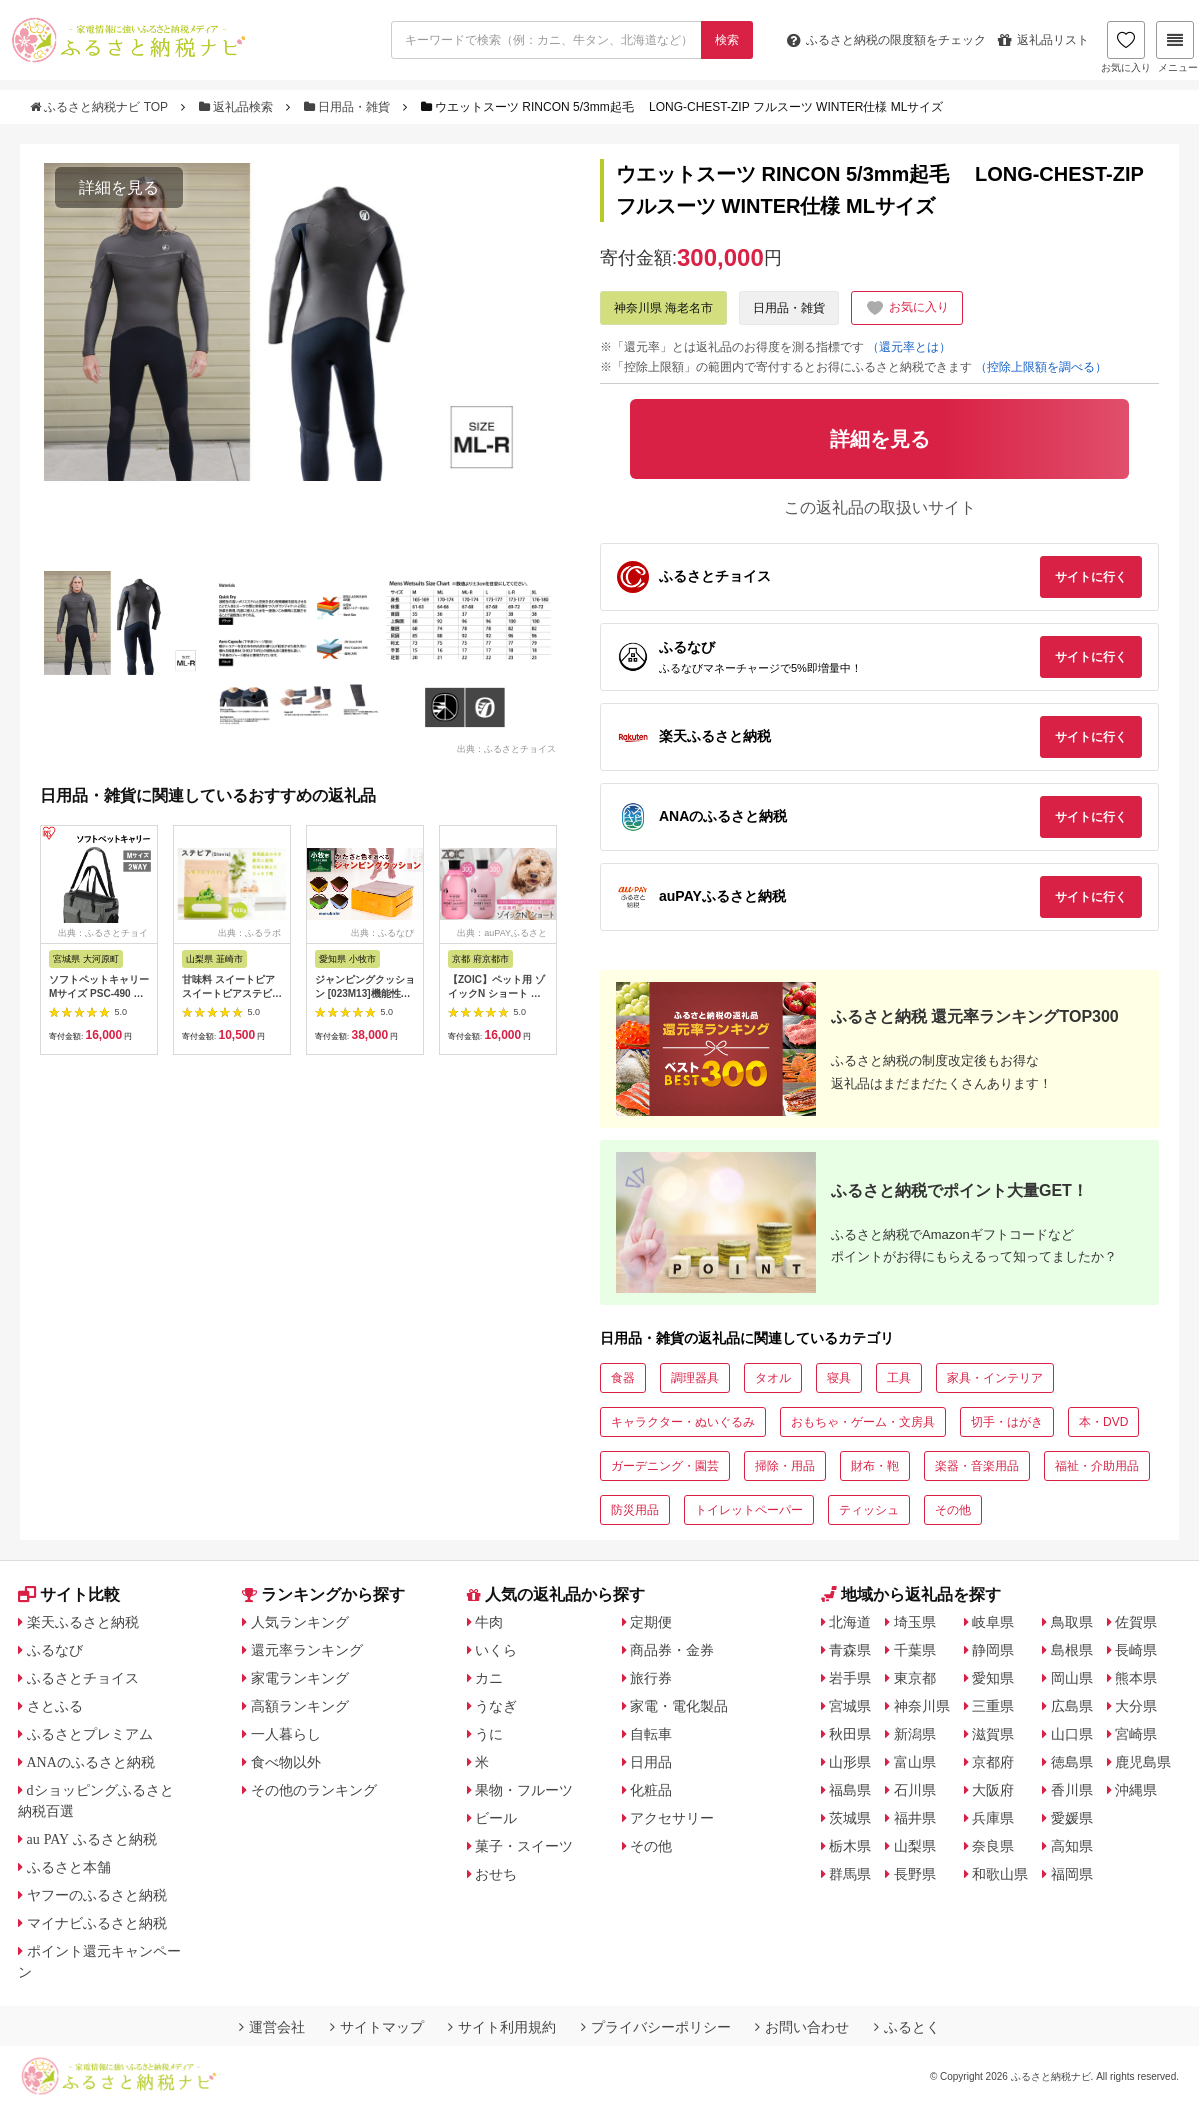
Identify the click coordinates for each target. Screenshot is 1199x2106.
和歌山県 (1000, 1874)
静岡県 (993, 1650)
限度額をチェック (886, 40)
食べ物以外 (286, 1762)
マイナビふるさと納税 (97, 1923)
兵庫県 (993, 1818)
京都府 (993, 1762)
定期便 (651, 1622)
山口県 (1072, 1734)
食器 (623, 1378)
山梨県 (915, 1846)
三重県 (993, 1706)
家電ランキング (300, 1678)
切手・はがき (1007, 1422)
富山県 (915, 1762)
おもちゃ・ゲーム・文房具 (863, 1422)
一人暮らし (286, 1734)
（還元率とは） (909, 347)
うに (489, 1734)
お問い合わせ (802, 2027)
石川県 (915, 1790)
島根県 (1072, 1650)
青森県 (850, 1650)
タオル (773, 1378)
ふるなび (55, 1650)
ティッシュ (869, 1510)
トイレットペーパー (749, 1510)
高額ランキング (300, 1706)
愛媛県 (1072, 1818)
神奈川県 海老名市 (663, 308)
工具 (899, 1378)
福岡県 (1072, 1874)
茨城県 (850, 1818)
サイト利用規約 (502, 2027)
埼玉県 (915, 1622)
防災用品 (635, 1510)
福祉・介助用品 (1097, 1466)
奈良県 (993, 1846)
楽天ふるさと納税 (83, 1622)
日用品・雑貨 (349, 107)
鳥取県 (1072, 1622)
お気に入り (1126, 47)
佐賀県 (1136, 1622)
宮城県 (850, 1706)
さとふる (55, 1706)
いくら (496, 1650)
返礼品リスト (1043, 40)
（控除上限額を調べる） (1041, 367)
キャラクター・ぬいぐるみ (683, 1422)
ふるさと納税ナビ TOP (100, 107)
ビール (496, 1818)
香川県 (1072, 1790)
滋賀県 (993, 1734)
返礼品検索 (238, 107)
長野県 (915, 1874)
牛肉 (489, 1622)
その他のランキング (314, 1790)
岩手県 (850, 1678)
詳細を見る (119, 187)
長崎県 (1136, 1650)
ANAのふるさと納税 (91, 1762)
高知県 (1072, 1846)
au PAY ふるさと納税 (92, 1839)
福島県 (850, 1790)
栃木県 (850, 1846)
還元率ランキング (307, 1650)
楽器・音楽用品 (977, 1466)
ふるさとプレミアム (90, 1734)
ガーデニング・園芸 (665, 1466)
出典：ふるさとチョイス (506, 748)
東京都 (915, 1678)
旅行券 (651, 1678)
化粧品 (651, 1790)
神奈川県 (922, 1706)
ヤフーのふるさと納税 (97, 1895)
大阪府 (993, 1790)
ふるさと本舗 (69, 1867)
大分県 (1136, 1706)
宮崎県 (1136, 1734)
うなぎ (496, 1706)
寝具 (839, 1378)
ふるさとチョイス (83, 1678)
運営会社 (272, 2027)
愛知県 (993, 1678)
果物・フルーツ (524, 1790)
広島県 (1072, 1706)
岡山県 (1072, 1678)
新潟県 (915, 1734)
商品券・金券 (672, 1650)
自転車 (651, 1734)
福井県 (915, 1818)
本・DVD (1103, 1422)
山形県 (850, 1762)
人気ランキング (300, 1622)
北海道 (850, 1622)
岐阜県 (993, 1622)
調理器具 (695, 1378)
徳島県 (1072, 1762)
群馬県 (850, 1874)
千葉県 (915, 1650)
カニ (489, 1678)
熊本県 (1136, 1678)
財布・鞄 (875, 1466)
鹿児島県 (1143, 1762)
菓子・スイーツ (524, 1846)
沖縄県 (1136, 1790)
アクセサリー (672, 1818)
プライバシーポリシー (656, 2027)
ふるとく (907, 2027)
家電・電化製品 (679, 1706)
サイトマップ (377, 2027)
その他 (953, 1510)
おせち (496, 1874)
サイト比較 (69, 1594)
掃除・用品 (785, 1466)
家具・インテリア (995, 1378)
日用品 (651, 1762)
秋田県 (850, 1734)
